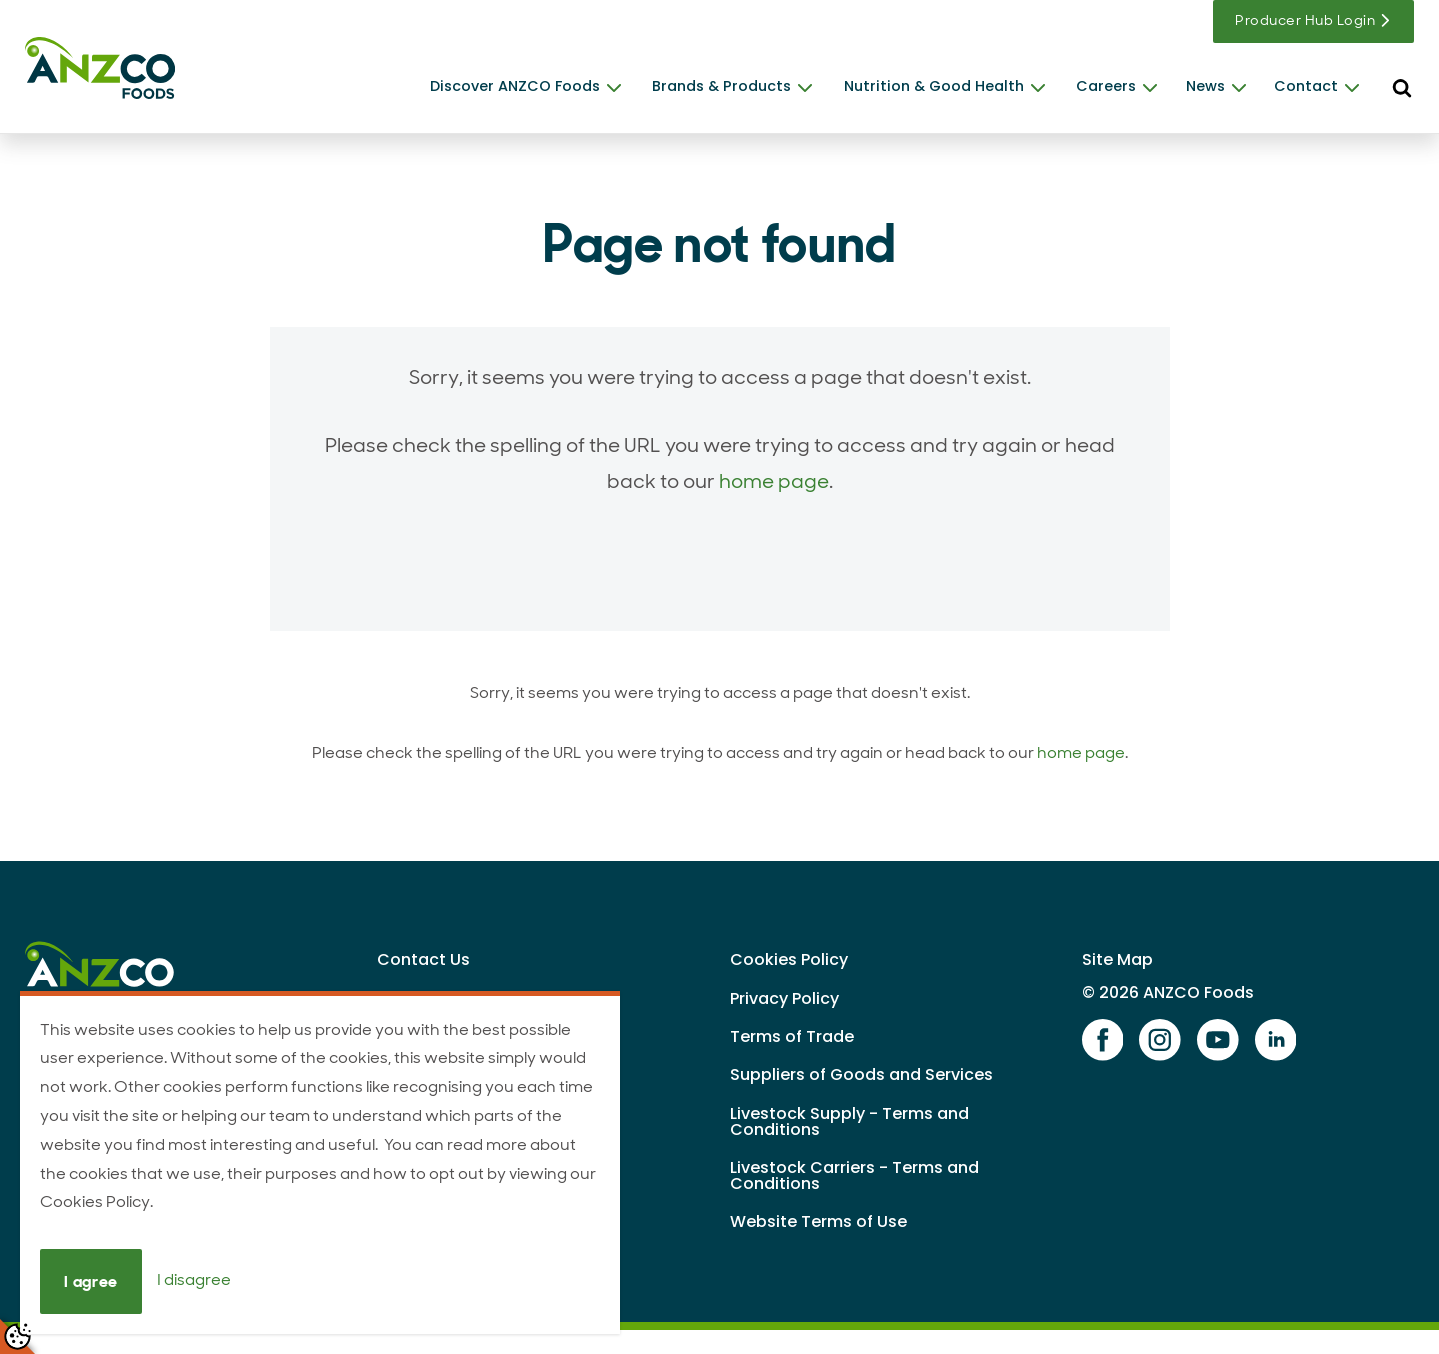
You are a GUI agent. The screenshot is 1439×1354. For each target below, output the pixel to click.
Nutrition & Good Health (934, 86)
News (1205, 86)
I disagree (194, 1280)
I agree (90, 1281)
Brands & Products (721, 86)
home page (774, 481)
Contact (1306, 86)
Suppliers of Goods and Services (861, 1074)
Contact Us (423, 959)
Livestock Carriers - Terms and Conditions (854, 1175)
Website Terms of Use (818, 1221)
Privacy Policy (784, 998)
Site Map (1117, 959)
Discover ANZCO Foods (515, 86)
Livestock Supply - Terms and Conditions (849, 1121)
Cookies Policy (789, 959)
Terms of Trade (792, 1036)
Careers (1106, 86)
